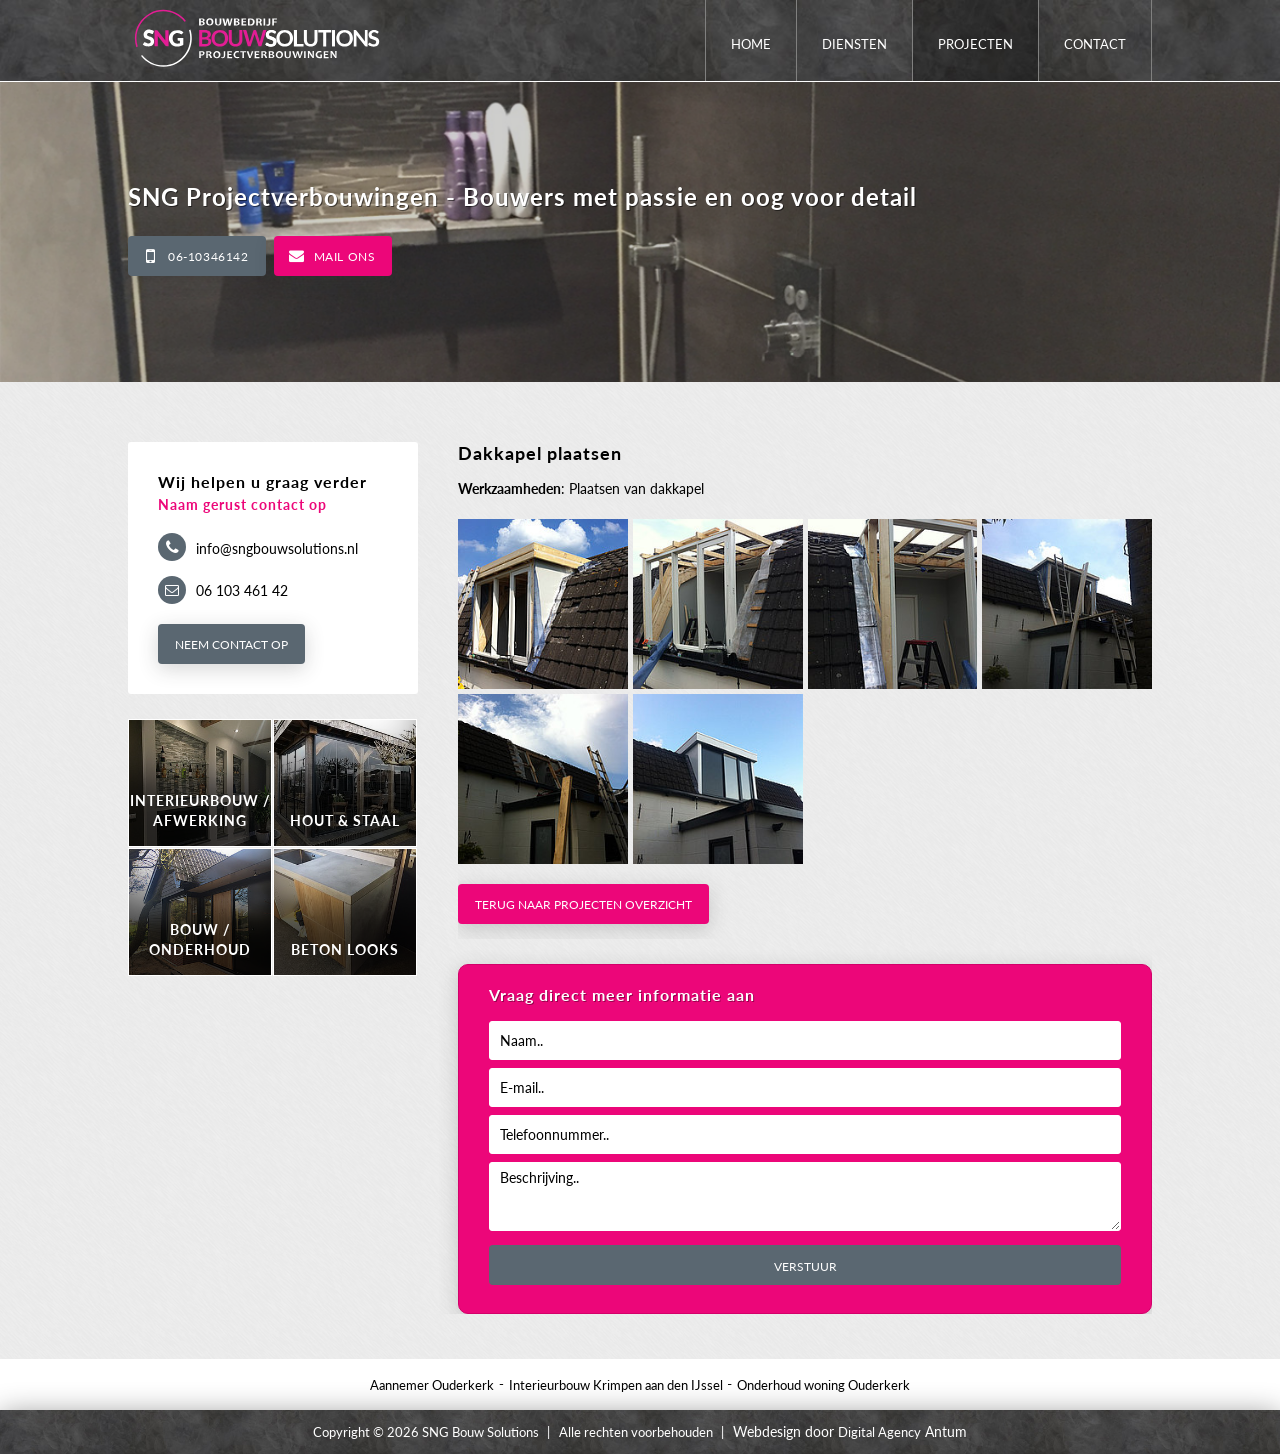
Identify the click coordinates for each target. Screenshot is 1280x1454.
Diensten (854, 44)
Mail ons (345, 256)
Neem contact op (231, 644)
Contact (1095, 44)
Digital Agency (879, 1432)
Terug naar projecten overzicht (583, 904)
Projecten (975, 44)
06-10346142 (208, 256)
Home (751, 44)
